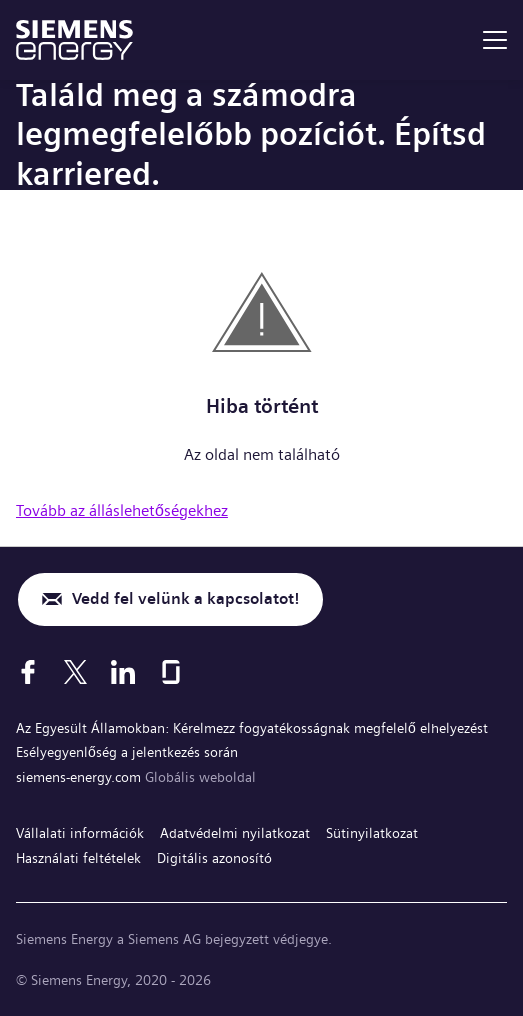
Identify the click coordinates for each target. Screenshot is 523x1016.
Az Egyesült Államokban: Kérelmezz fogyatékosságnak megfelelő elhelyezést (252, 728)
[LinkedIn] (123, 672)
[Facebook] (28, 672)
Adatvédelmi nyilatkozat (235, 833)
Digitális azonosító (214, 858)
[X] (75, 672)
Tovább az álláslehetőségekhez (122, 510)
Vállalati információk (80, 833)
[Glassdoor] (171, 672)
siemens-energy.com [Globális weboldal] (80, 777)
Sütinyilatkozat (372, 833)
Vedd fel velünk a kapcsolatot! (185, 598)
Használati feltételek (78, 858)
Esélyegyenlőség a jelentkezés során (127, 752)
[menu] (495, 40)
